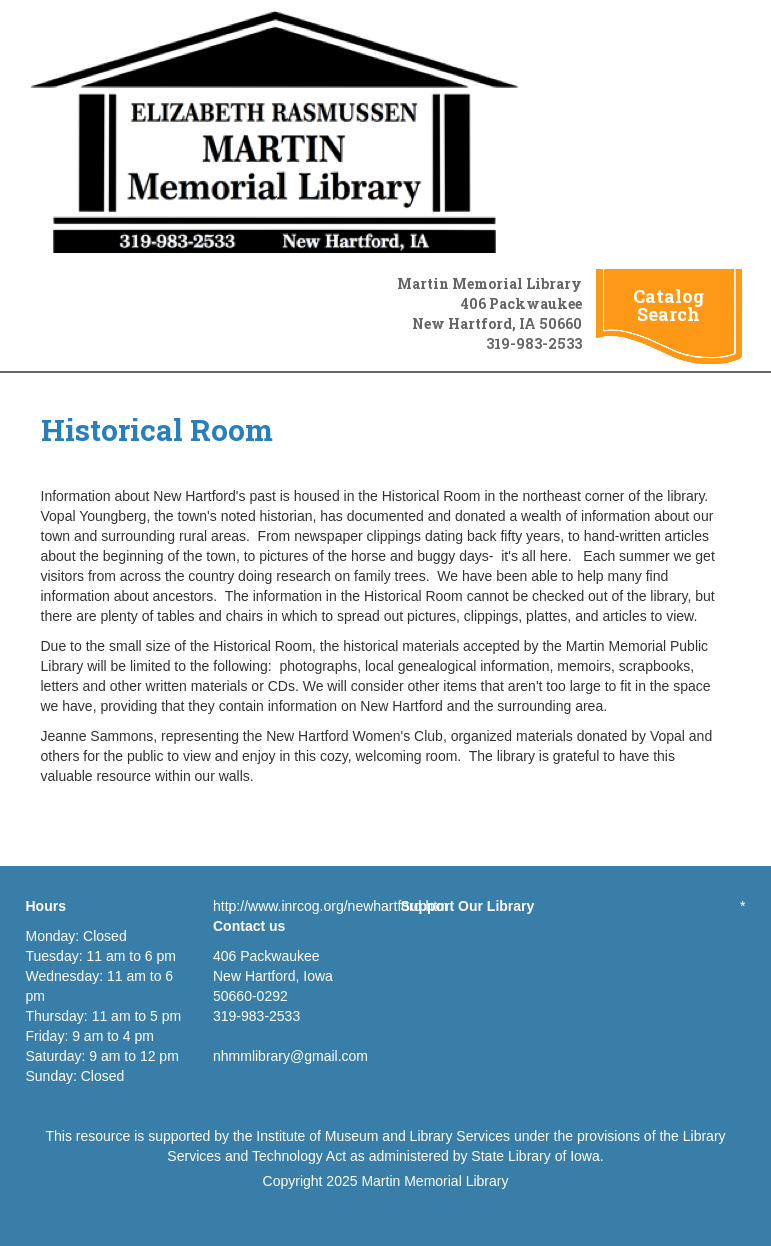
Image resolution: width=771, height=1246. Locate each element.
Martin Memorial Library (434, 1181)
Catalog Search (668, 305)
